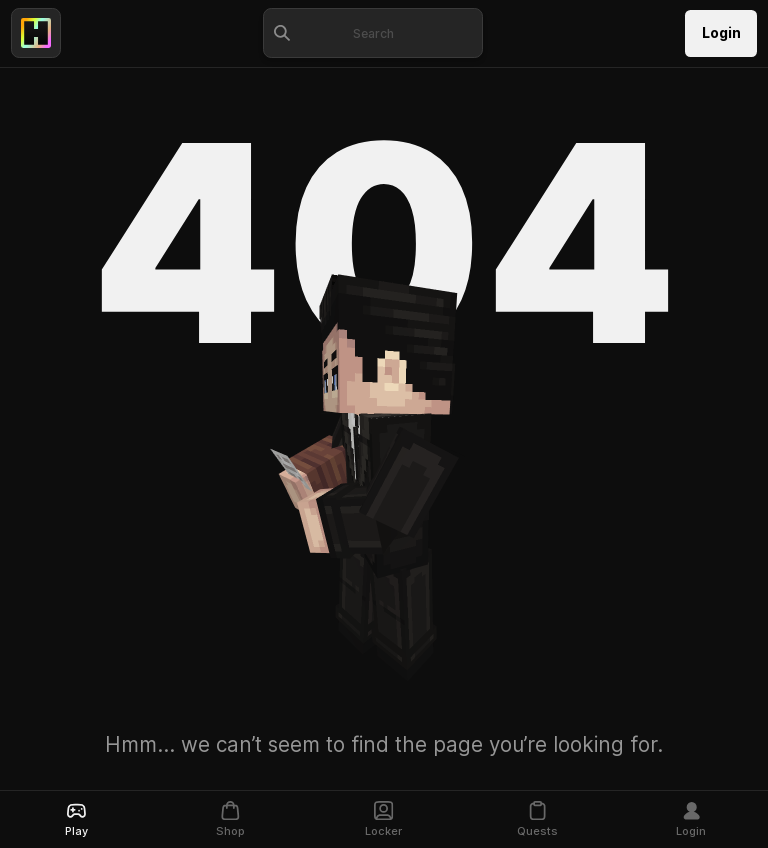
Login (721, 33)
